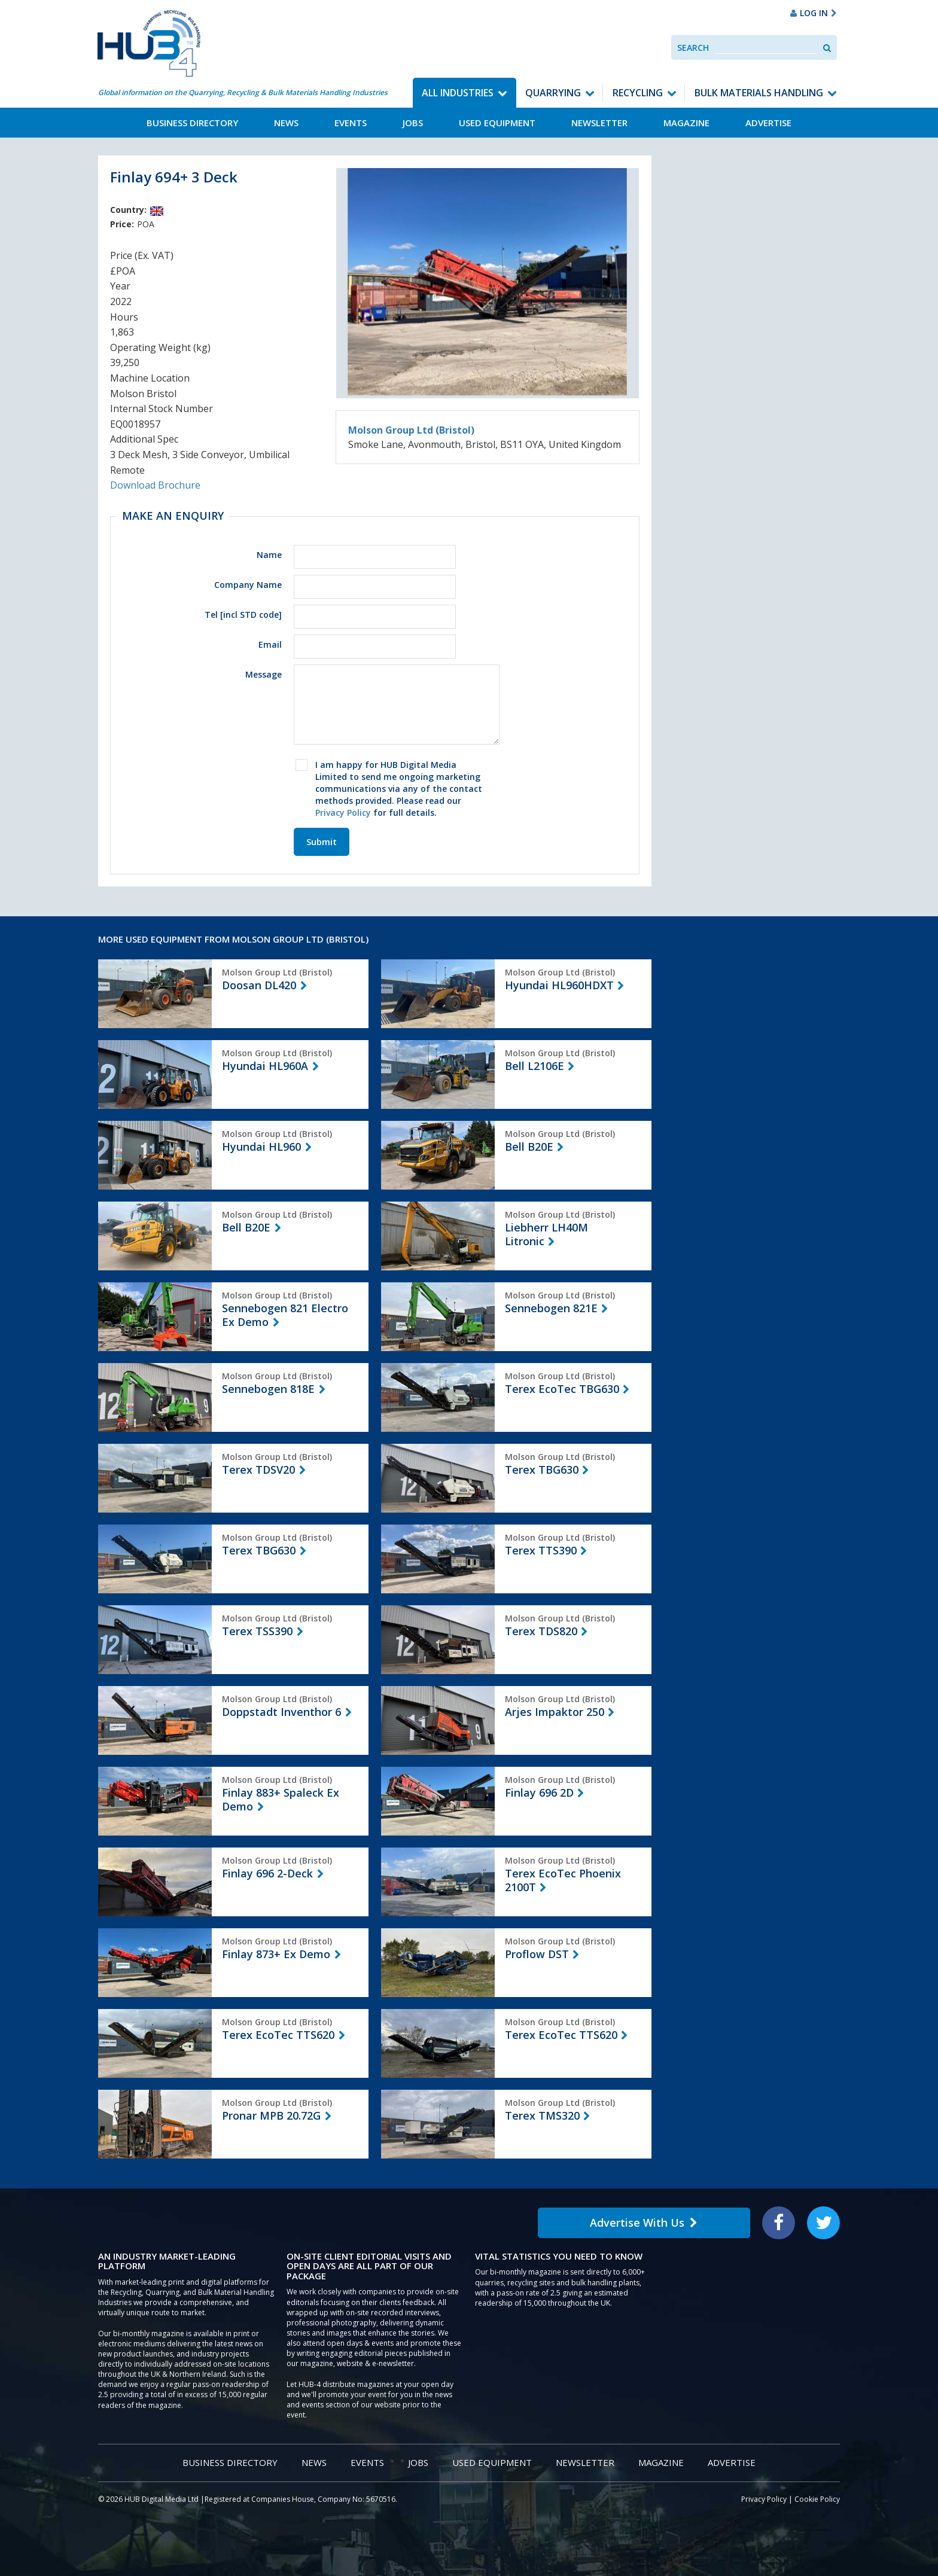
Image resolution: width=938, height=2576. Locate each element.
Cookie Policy (817, 2499)
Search (693, 47)
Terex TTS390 (541, 1550)
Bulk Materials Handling (759, 92)
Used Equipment (497, 123)
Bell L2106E (534, 1066)
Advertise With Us (644, 2222)
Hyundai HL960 (261, 1146)
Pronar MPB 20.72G (271, 2115)
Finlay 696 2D (539, 1792)
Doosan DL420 (259, 985)
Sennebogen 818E (268, 1389)
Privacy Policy (343, 812)
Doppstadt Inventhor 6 (281, 1712)
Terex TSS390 (257, 1631)
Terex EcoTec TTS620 (278, 2035)
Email (270, 644)
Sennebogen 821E (551, 1308)
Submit (321, 842)
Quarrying (553, 92)
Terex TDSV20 (258, 1469)
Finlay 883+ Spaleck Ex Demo (280, 1799)
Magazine (686, 123)
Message (263, 674)
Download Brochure (155, 485)
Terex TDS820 (541, 1631)
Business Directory (192, 123)
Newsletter (599, 123)
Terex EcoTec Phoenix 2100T (563, 1880)
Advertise (768, 123)
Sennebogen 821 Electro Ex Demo (285, 1315)
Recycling (638, 92)
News (286, 123)
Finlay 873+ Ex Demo (276, 1954)
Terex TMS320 (542, 2115)
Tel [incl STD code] (243, 614)
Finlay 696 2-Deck (267, 1873)
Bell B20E (529, 1146)
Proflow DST (537, 1954)
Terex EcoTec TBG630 (562, 1389)
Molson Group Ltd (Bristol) (411, 430)
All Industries (458, 92)
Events (350, 123)
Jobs (413, 123)
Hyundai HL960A (265, 1066)
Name (269, 554)
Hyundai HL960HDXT (559, 985)
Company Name (248, 584)
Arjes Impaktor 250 (554, 1712)
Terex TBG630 (541, 1469)
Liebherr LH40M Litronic (546, 1234)
